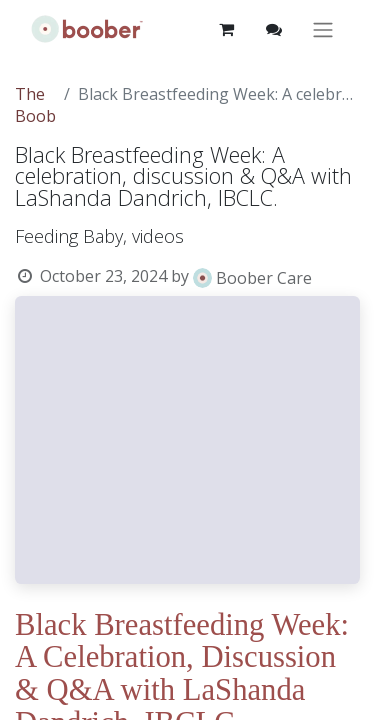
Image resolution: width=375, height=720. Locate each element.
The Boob (35, 105)
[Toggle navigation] (323, 29)
